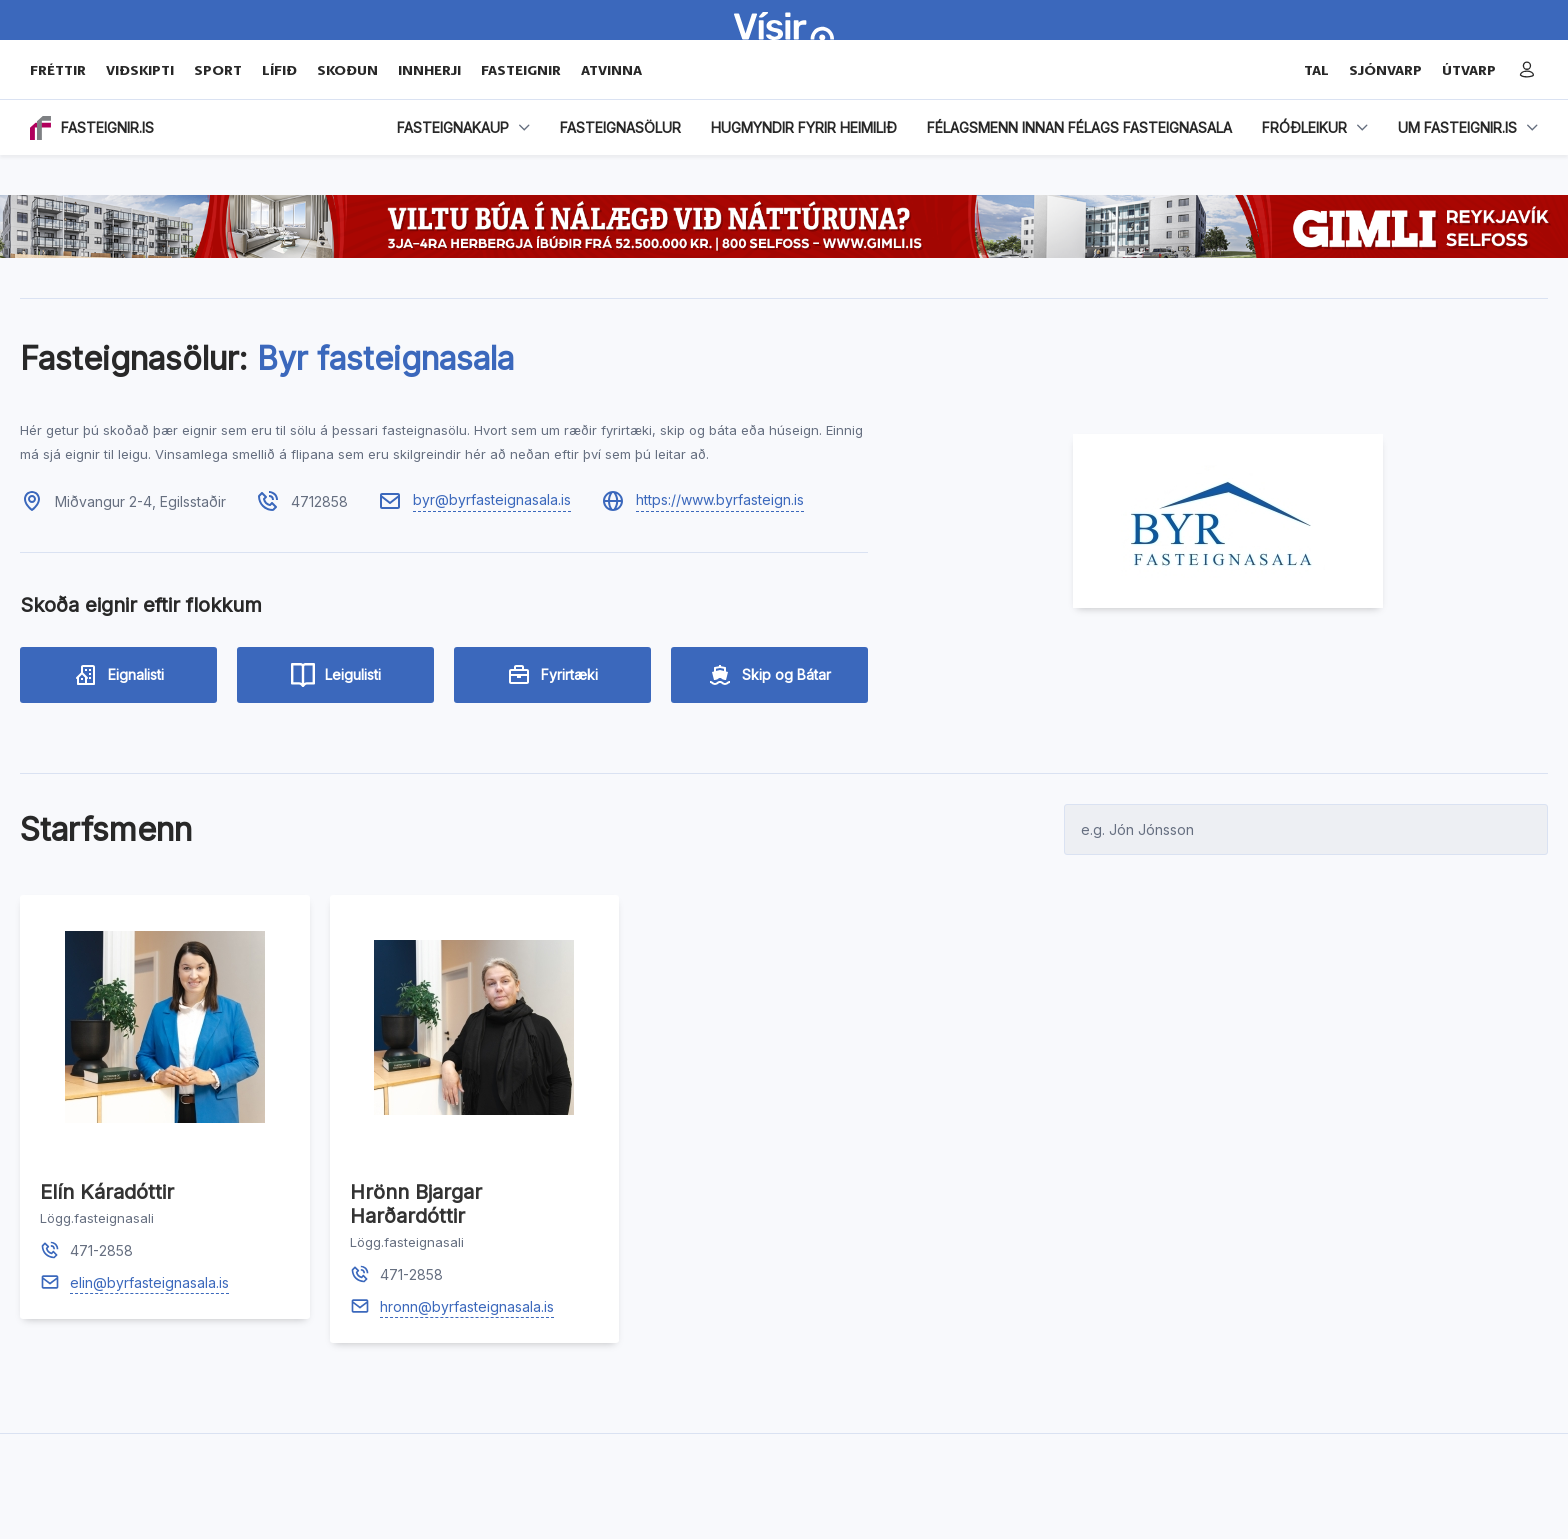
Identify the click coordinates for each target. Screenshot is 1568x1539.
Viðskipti (140, 70)
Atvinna (611, 70)
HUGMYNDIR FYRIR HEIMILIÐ (804, 127)
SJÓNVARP (1385, 70)
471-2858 (101, 1250)
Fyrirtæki (552, 675)
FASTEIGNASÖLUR (620, 127)
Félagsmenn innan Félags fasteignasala (1079, 127)
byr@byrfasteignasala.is (492, 499)
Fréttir (58, 70)
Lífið (279, 70)
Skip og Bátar (769, 675)
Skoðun (347, 70)
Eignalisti (119, 675)
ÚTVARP (1469, 70)
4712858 (319, 501)
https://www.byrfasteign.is (720, 499)
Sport (218, 70)
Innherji (429, 70)
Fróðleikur (1304, 127)
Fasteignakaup (453, 127)
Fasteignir (521, 70)
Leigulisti (336, 675)
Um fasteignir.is (1457, 127)
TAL (1316, 70)
